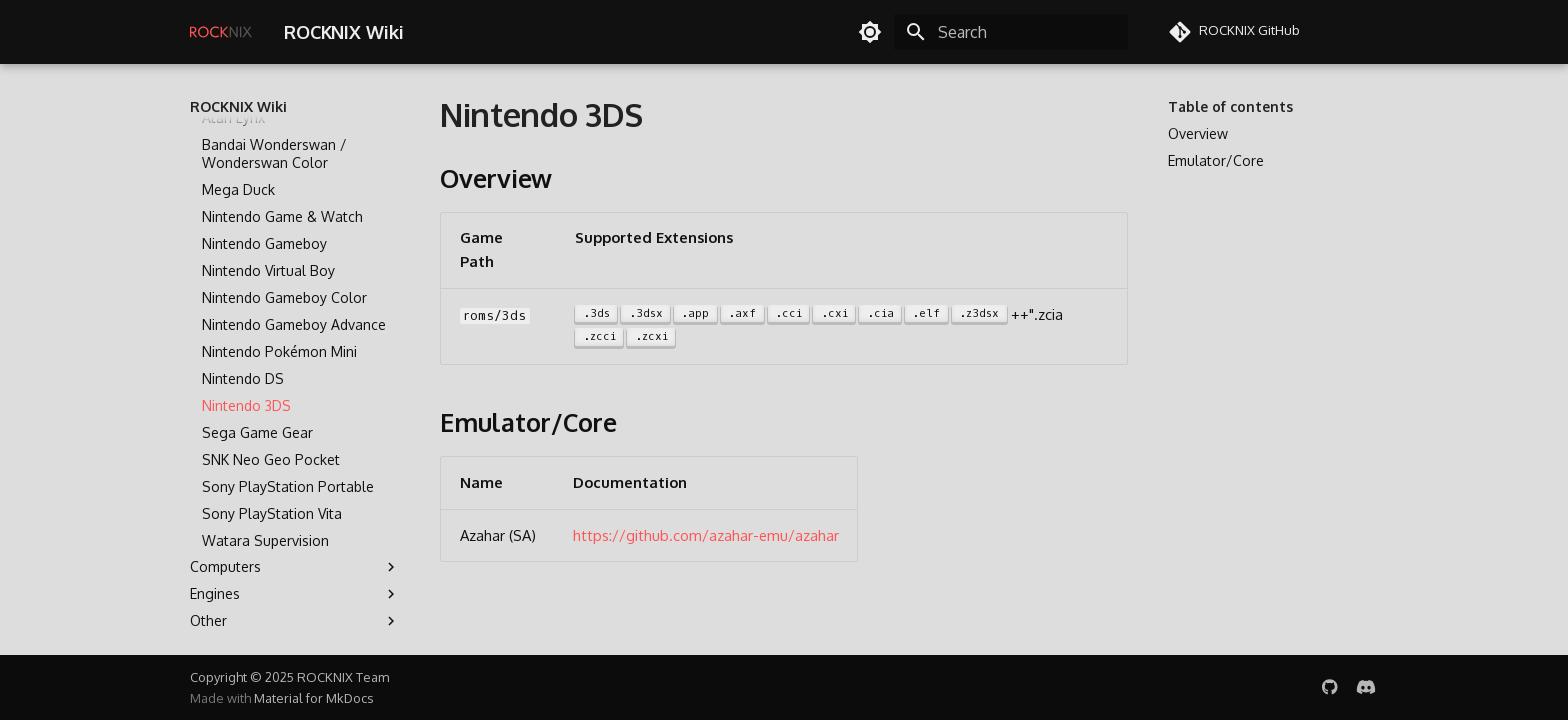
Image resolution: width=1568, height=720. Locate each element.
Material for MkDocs (313, 698)
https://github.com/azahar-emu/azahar (706, 535)
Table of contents (1230, 106)
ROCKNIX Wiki (238, 106)
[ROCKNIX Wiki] (221, 32)
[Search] (1011, 32)
